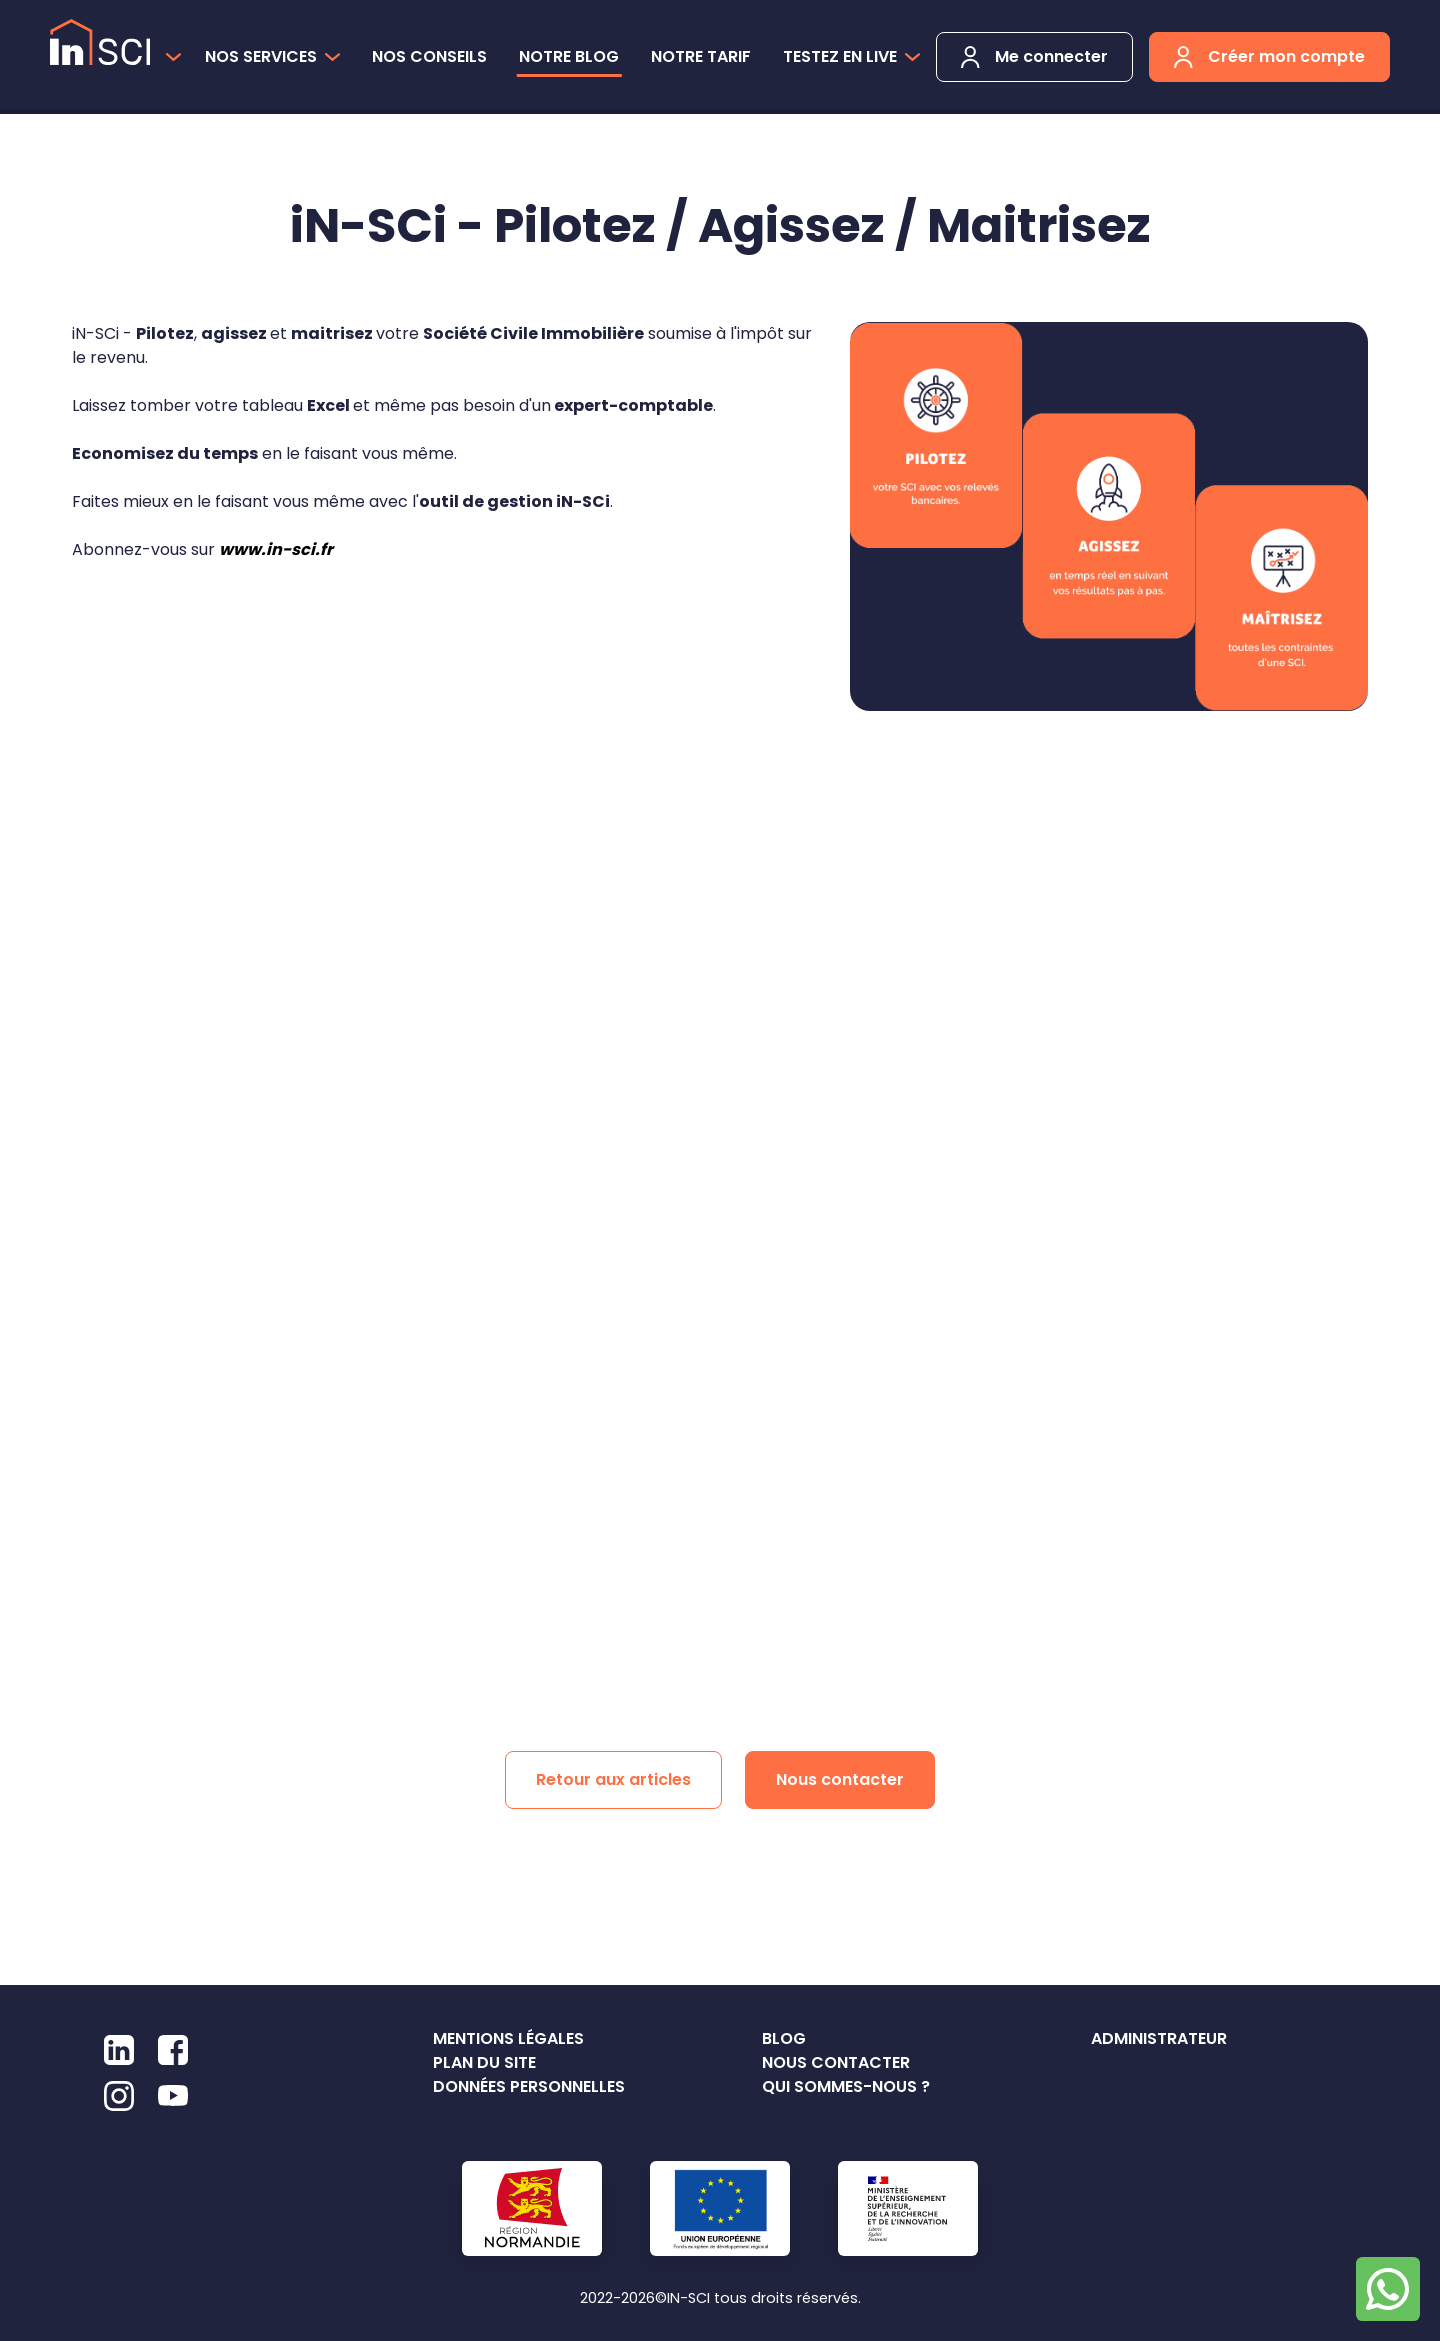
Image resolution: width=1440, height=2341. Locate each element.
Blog (784, 2038)
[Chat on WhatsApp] (1388, 2289)
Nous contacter (840, 1779)
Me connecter (1034, 56)
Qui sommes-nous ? (846, 2086)
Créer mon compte (1269, 56)
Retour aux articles (613, 1779)
